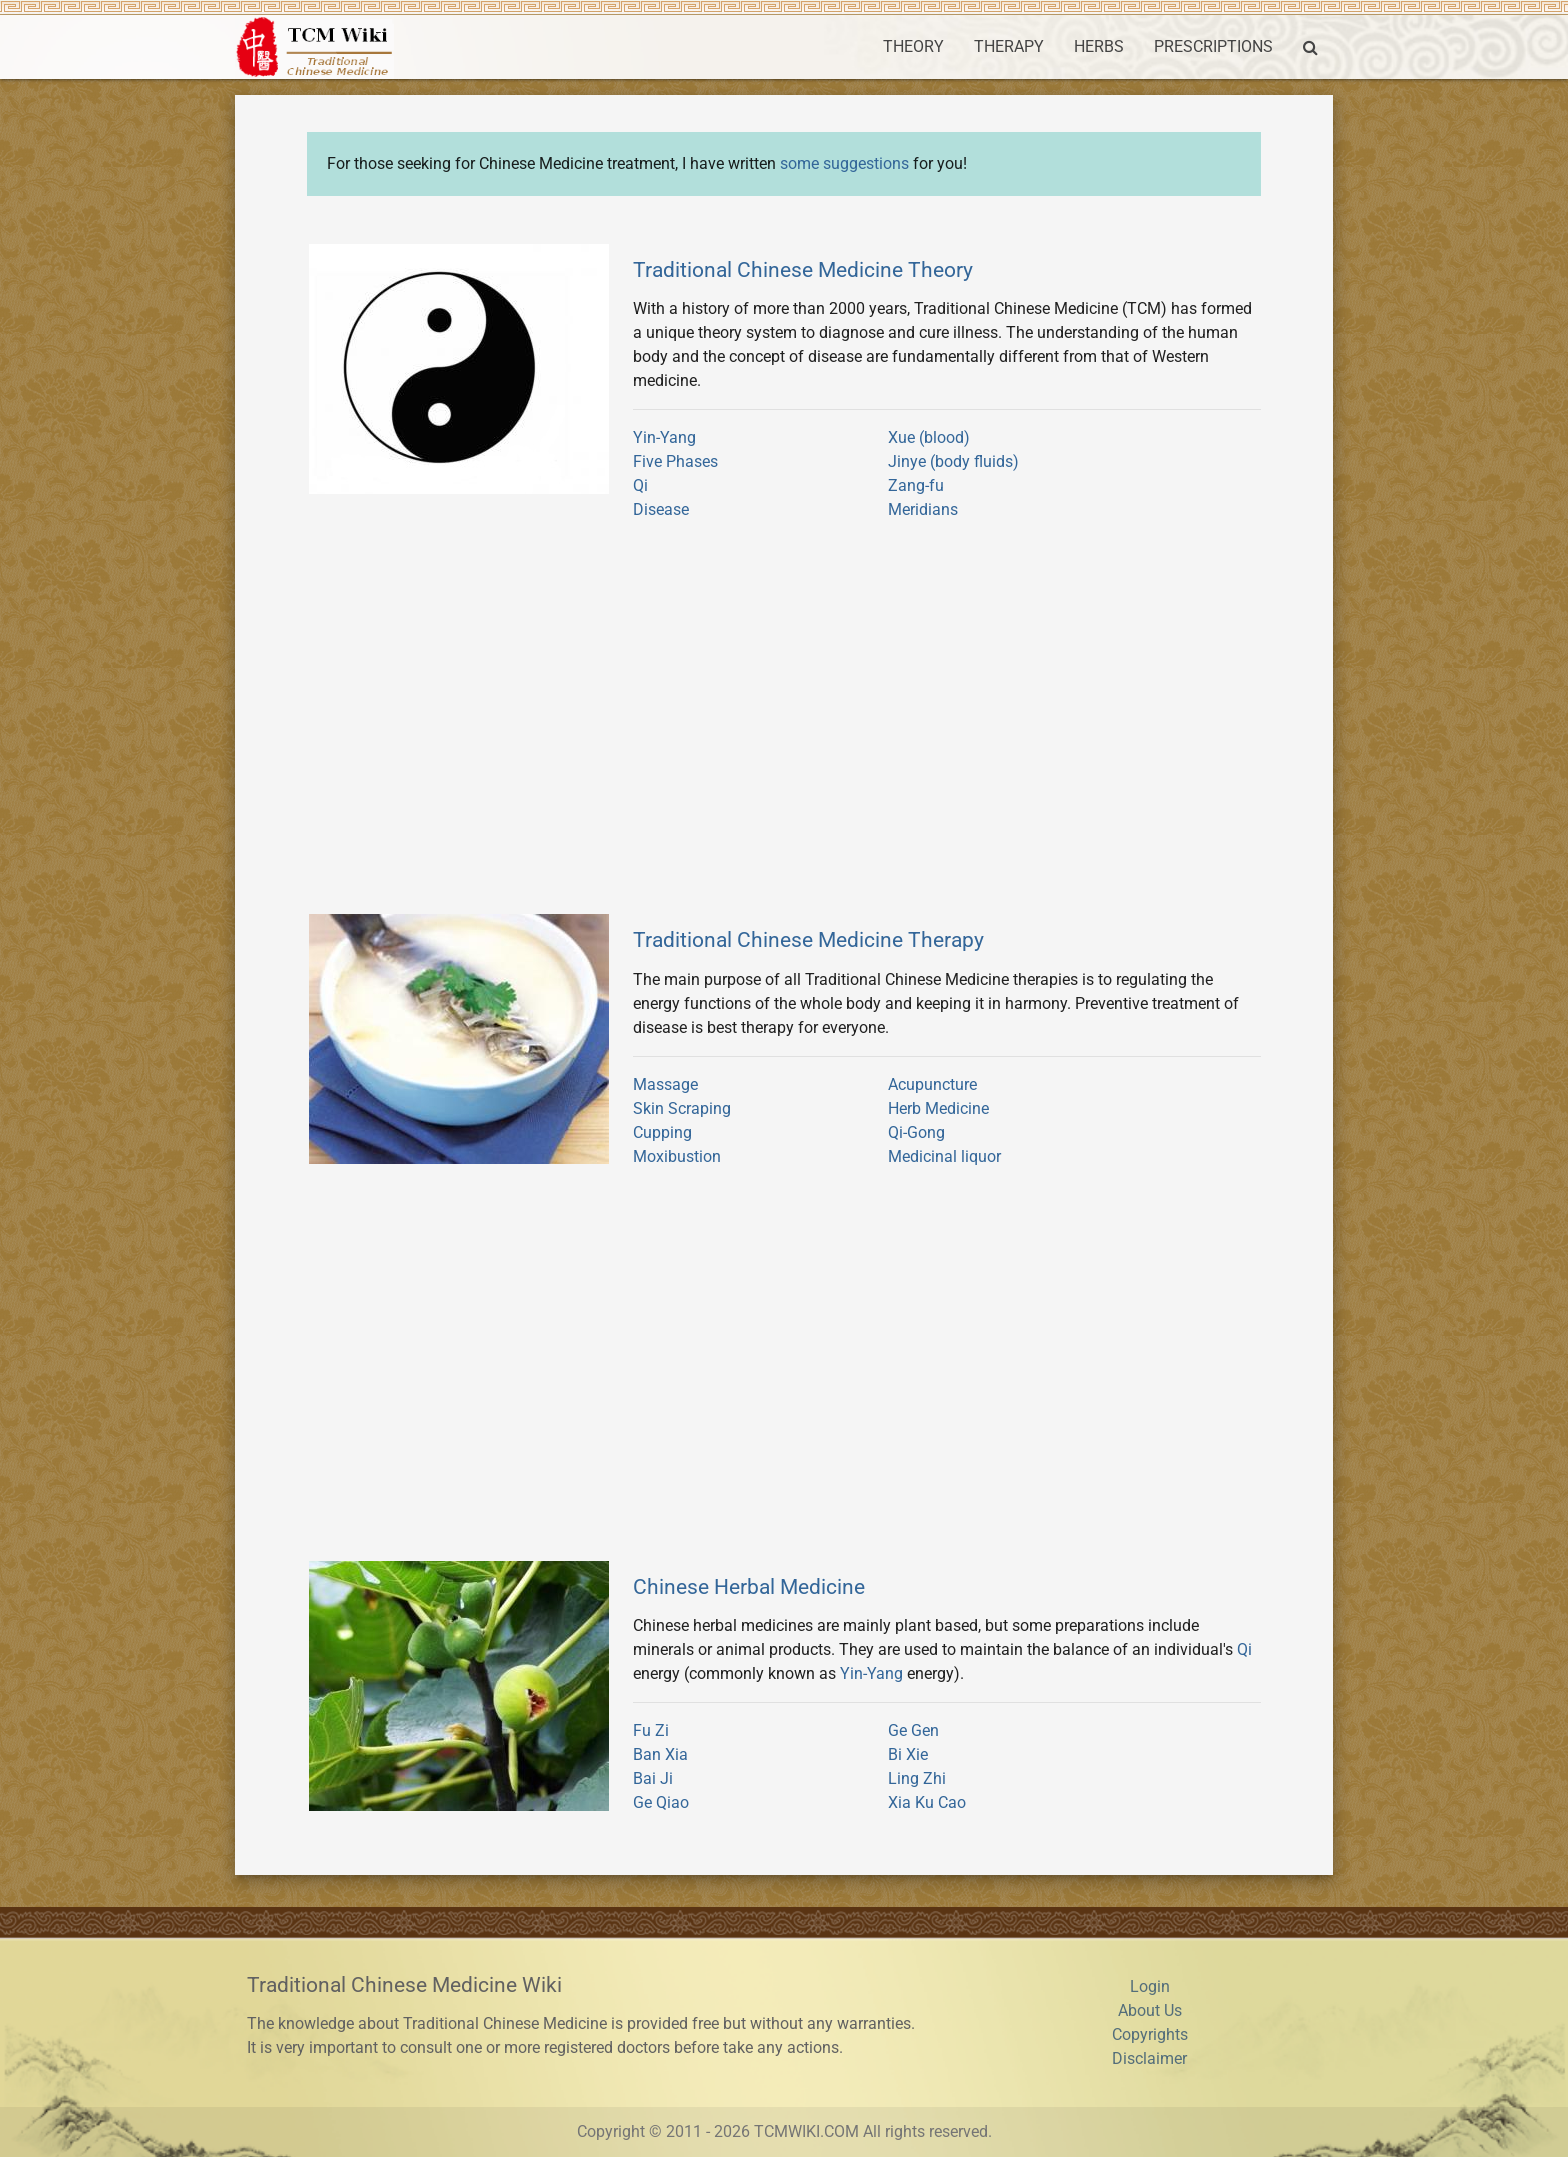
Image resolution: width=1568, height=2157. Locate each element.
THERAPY (1009, 46)
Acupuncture (932, 1084)
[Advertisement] (784, 726)
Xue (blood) (929, 437)
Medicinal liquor (944, 1156)
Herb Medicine (938, 1108)
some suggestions (844, 163)
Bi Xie (908, 1754)
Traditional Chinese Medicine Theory (803, 269)
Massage (665, 1084)
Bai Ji (653, 1778)
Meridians (923, 509)
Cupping (662, 1132)
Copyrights (1150, 2034)
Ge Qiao (661, 1802)
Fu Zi (651, 1730)
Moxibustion (677, 1156)
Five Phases (675, 461)
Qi (640, 485)
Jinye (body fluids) (953, 461)
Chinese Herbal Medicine (749, 1586)
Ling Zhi (917, 1778)
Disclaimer (1149, 2058)
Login (1150, 1986)
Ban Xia (660, 1754)
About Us (1150, 2010)
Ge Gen (913, 1730)
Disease (661, 509)
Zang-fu (916, 485)
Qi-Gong (916, 1132)
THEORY (913, 46)
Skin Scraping (682, 1108)
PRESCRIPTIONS (1213, 46)
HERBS (1099, 46)
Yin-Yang (664, 437)
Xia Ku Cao (927, 1802)
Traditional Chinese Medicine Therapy (808, 939)
